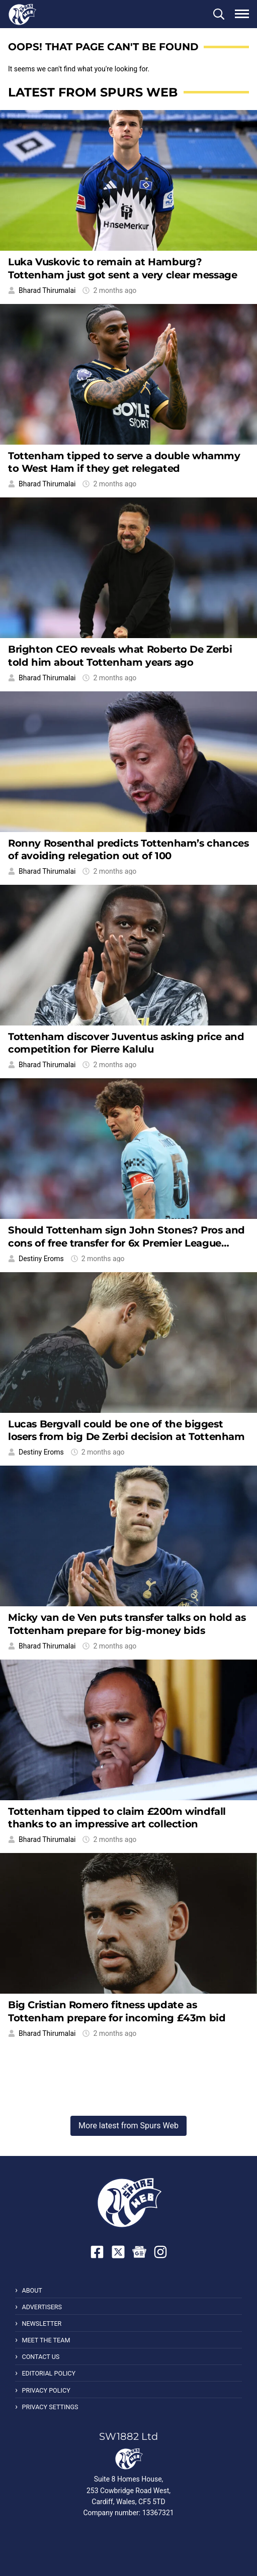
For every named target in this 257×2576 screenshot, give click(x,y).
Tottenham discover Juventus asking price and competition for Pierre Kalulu (126, 1043)
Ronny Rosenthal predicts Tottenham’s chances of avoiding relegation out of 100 (128, 849)
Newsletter (41, 2323)
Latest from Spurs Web (93, 92)
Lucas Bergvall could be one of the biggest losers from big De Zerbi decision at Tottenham (126, 1430)
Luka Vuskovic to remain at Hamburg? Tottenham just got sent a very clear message (122, 268)
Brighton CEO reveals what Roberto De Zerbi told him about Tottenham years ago (120, 655)
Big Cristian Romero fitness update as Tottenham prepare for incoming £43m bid (116, 2011)
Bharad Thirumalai (47, 290)
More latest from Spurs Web (128, 2125)
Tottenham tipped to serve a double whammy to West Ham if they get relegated (124, 462)
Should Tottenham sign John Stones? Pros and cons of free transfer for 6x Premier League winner (126, 1243)
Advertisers (42, 2307)
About (32, 2290)
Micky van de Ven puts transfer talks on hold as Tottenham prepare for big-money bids (126, 1623)
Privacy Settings (50, 2407)
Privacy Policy (46, 2390)
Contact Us (40, 2356)
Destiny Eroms (41, 1258)
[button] (218, 14)
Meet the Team (46, 2340)
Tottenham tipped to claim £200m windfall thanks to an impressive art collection (117, 1817)
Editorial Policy (48, 2373)
